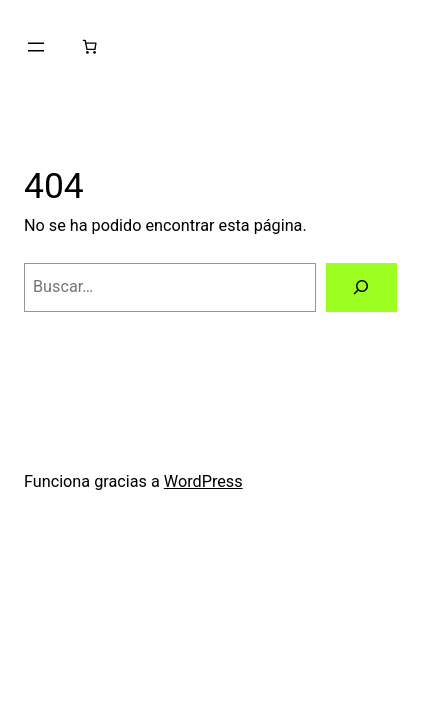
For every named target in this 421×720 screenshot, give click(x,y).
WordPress (203, 481)
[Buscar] (361, 288)
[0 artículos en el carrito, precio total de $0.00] (90, 47)
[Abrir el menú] (36, 47)
